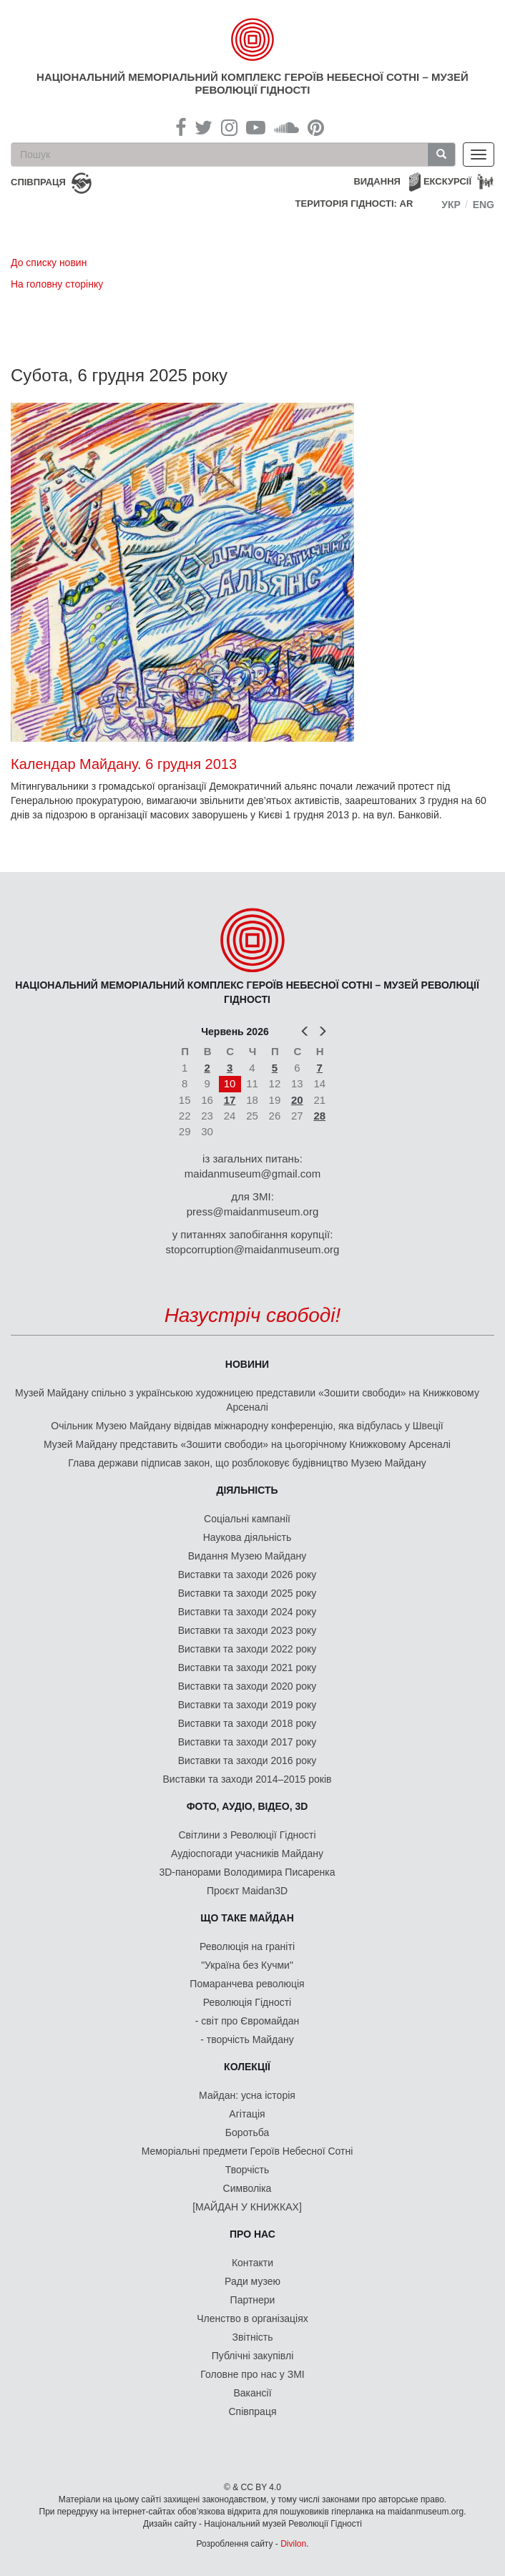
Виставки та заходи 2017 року (247, 1742)
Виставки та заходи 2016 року (247, 1760)
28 (319, 1116)
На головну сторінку (57, 284)
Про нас (252, 2234)
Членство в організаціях (252, 2318)
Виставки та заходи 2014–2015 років (246, 1779)
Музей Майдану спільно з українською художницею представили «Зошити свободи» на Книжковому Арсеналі (247, 1400)
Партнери (252, 2300)
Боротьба (247, 2132)
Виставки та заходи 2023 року (247, 1630)
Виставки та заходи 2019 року (247, 1704)
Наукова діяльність (247, 1537)
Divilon (293, 2544)
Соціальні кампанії (247, 1518)
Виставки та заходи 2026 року (247, 1574)
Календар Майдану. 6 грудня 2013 (124, 764)
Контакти (252, 2262)
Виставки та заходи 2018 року (247, 1723)
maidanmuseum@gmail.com (252, 1173)
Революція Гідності (247, 2002)
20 (297, 1100)
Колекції (247, 2066)
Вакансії (252, 2393)
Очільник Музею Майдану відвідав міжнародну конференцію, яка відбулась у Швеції (247, 1425)
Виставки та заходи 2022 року (247, 1649)
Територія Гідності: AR (354, 203)
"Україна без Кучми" (247, 1965)
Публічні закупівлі (253, 2355)
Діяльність (247, 1490)
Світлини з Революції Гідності (246, 1835)
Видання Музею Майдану (247, 1556)
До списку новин (49, 262)
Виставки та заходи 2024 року (247, 1611)
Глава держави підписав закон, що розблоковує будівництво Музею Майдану (247, 1463)
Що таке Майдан (247, 1918)
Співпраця (253, 2411)
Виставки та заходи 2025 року (247, 1593)
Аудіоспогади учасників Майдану (247, 1853)
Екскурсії (447, 181)
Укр (451, 204)
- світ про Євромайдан (247, 2021)
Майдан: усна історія (247, 2095)
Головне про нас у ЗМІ (252, 2374)
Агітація (247, 2114)
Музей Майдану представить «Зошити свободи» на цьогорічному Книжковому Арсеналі (247, 1444)
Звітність (252, 2337)
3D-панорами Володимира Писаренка (247, 1872)
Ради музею (252, 2281)
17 (230, 1100)
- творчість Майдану (247, 2039)
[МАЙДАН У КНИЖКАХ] (247, 2207)
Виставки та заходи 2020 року (247, 1686)
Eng (483, 204)
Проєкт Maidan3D (247, 1890)
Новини (247, 1364)
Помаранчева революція (247, 1983)
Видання (377, 181)
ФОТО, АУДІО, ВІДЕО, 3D (247, 1806)
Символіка (247, 2188)
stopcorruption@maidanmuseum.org (253, 1249)
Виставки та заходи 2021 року (247, 1667)
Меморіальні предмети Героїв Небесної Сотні (247, 2151)
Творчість (247, 2169)
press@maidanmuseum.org (252, 1211)
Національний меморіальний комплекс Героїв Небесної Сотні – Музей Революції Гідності (252, 83)
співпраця (38, 182)
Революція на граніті (247, 1946)
